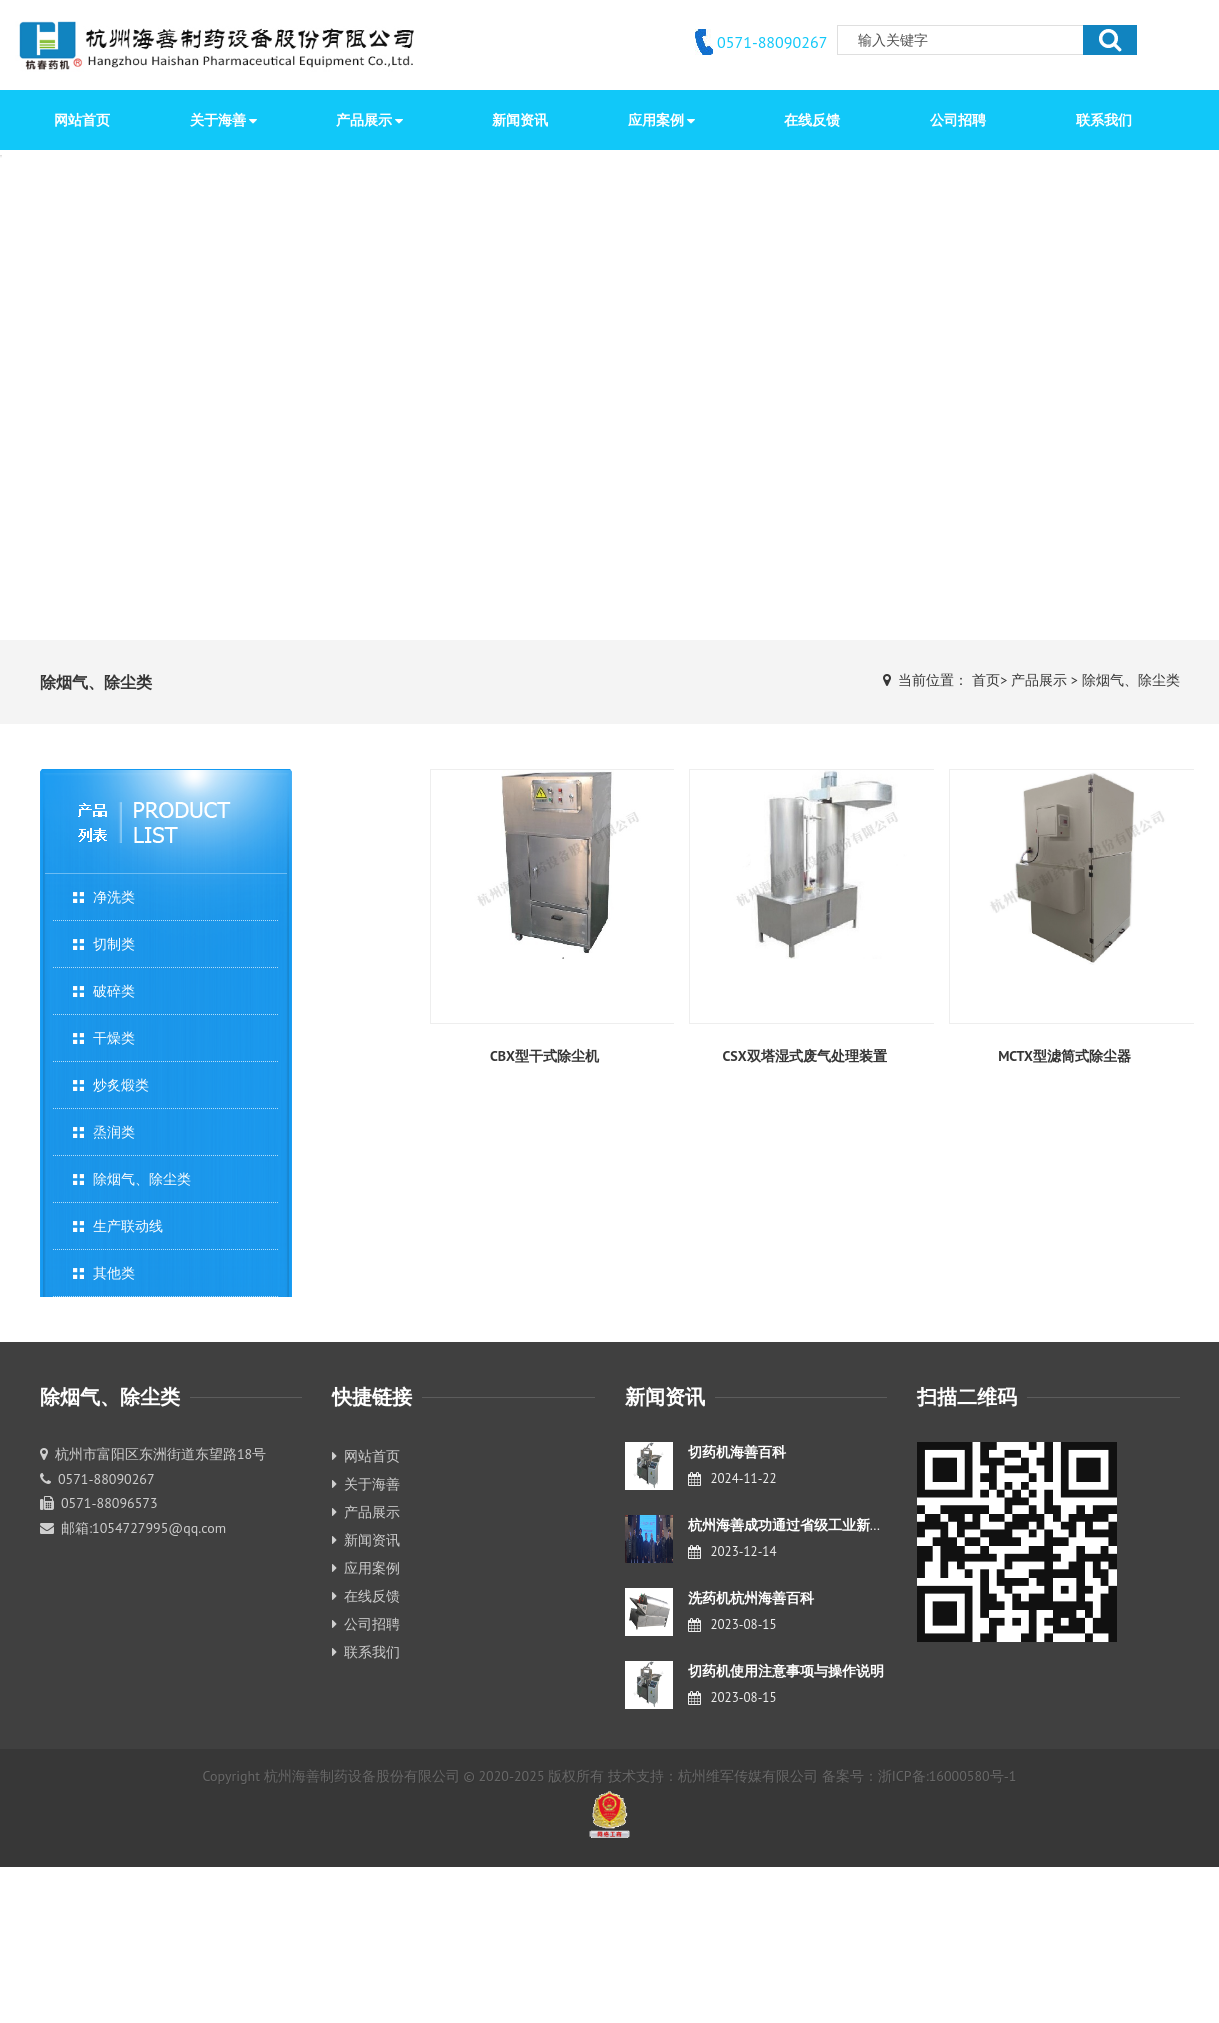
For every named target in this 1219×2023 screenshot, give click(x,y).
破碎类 (114, 991)
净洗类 (114, 897)
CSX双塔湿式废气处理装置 (804, 1056)
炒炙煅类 (121, 1085)
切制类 (114, 944)
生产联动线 (128, 1226)
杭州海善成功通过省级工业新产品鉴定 (807, 1525)
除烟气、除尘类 (1131, 680)
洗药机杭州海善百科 (751, 1598)
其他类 (114, 1273)
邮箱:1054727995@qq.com (143, 1528)
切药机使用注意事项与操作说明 (786, 1671)
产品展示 (1039, 680)
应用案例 (366, 1568)
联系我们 (366, 1652)
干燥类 (114, 1038)
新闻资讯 (366, 1540)
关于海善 (366, 1484)
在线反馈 (366, 1596)
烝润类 (114, 1132)
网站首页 (82, 120)
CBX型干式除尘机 (544, 1056)
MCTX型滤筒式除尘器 (1064, 1056)
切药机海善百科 (737, 1452)
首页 (986, 680)
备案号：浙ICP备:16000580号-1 (919, 1776)
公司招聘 (366, 1624)
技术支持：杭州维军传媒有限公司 (713, 1776)
